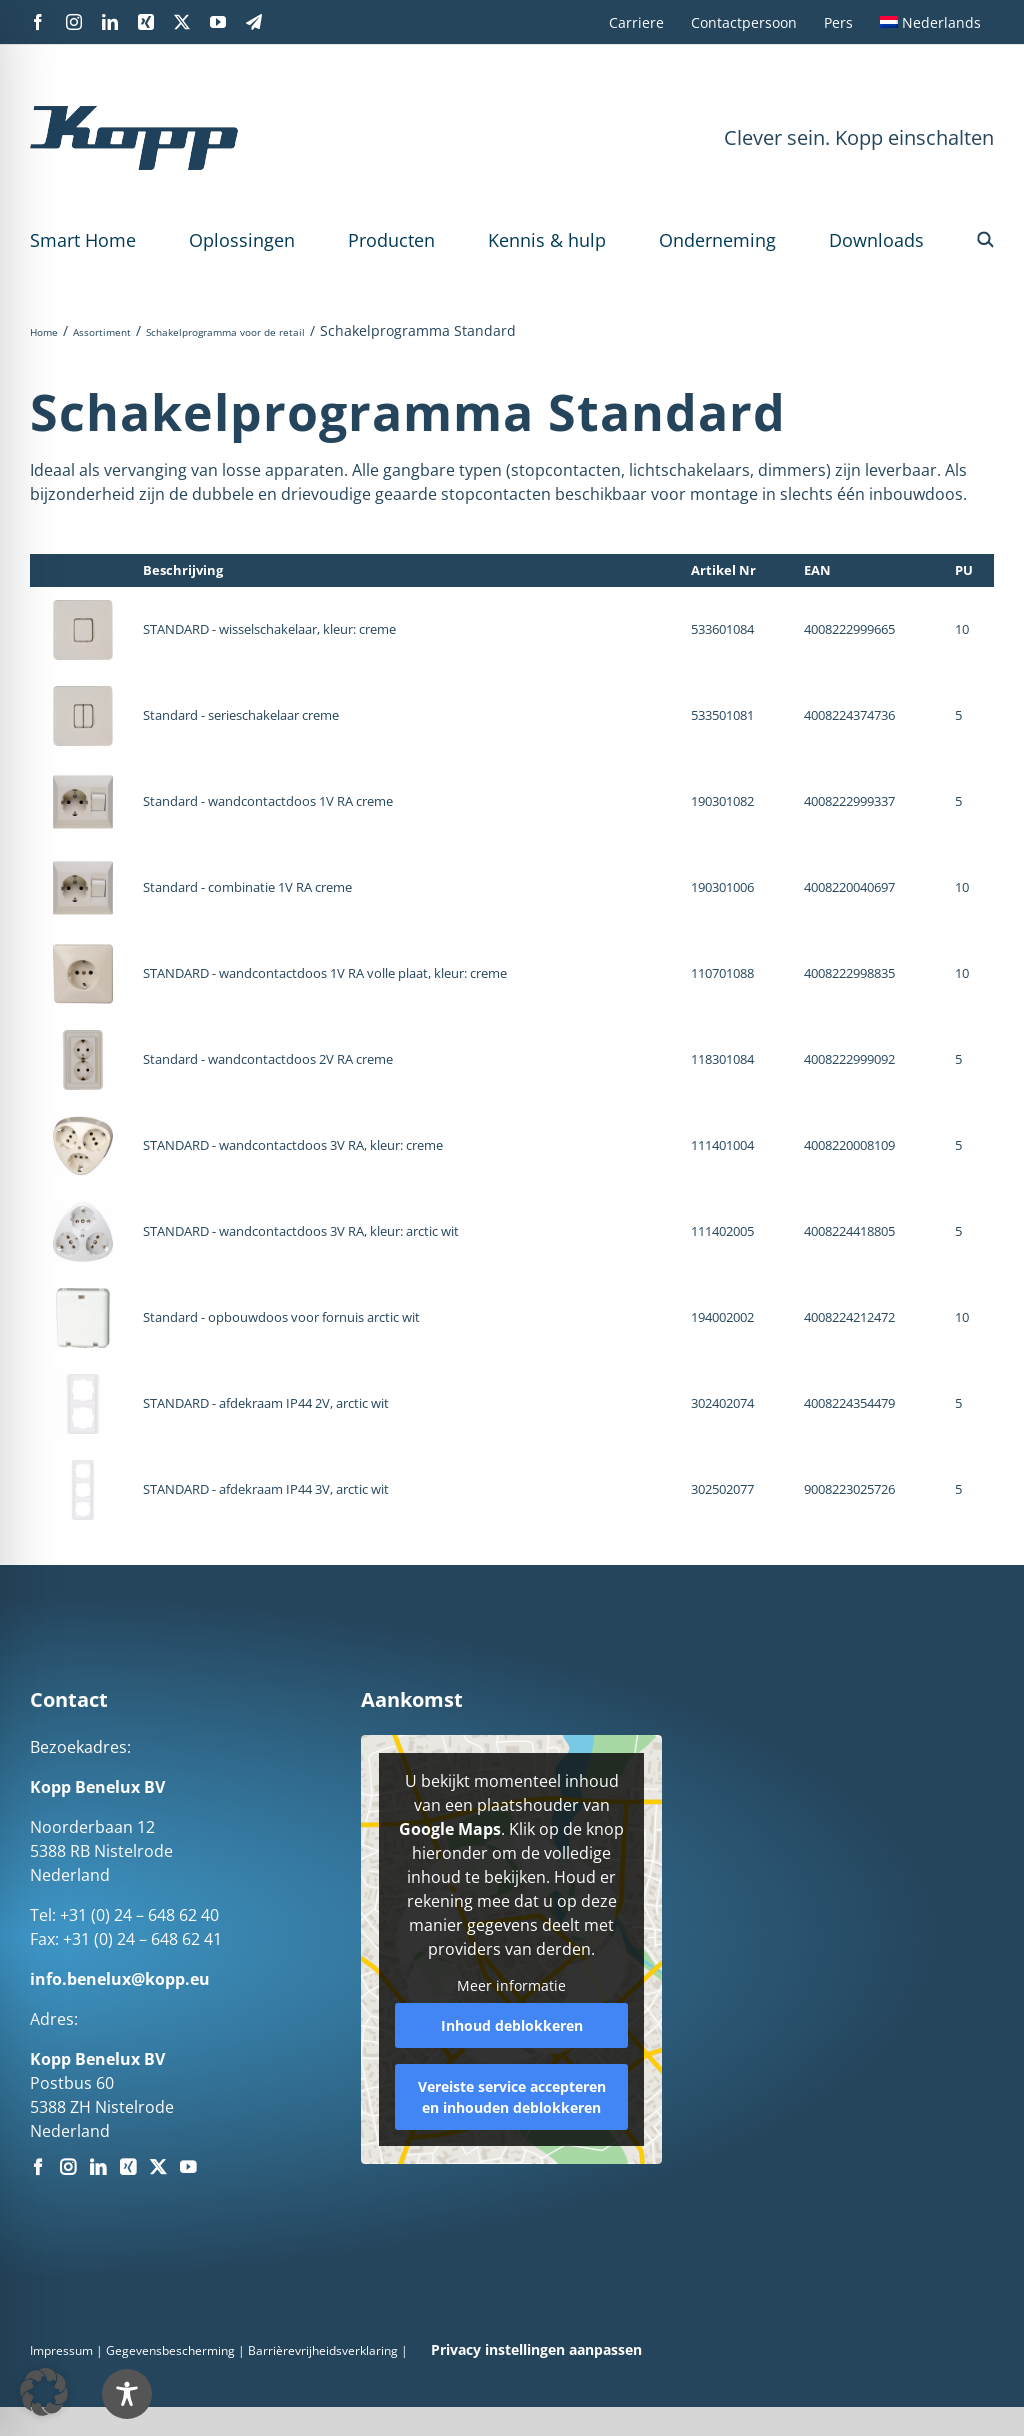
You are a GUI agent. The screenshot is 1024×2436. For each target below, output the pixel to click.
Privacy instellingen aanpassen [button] (536, 2349)
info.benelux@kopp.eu (120, 1979)
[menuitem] (930, 22)
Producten (391, 240)
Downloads (876, 240)
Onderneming (717, 240)
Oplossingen (242, 240)
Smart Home (83, 240)
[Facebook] (38, 2167)
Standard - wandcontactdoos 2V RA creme (268, 1059)
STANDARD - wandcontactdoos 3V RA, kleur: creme (293, 1145)
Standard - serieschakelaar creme (241, 715)
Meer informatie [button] (511, 1986)
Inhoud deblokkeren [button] (512, 2024)
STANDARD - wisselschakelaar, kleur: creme (269, 629)
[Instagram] (68, 2167)
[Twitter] (158, 2167)
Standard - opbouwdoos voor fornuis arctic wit (281, 1317)
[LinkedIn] (98, 2167)
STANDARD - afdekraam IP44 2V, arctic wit (266, 1403)
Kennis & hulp (547, 240)
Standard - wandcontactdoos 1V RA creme (268, 801)
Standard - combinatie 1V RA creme (247, 887)
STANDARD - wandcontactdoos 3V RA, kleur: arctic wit (301, 1231)
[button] (985, 240)
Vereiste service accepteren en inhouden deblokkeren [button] (512, 2096)
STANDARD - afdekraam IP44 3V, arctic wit (266, 1489)
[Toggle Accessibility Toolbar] (127, 2394)
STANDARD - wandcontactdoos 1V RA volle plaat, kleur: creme (325, 973)
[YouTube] (188, 2167)
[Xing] (128, 2167)
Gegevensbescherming (170, 2350)
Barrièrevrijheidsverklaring (323, 2350)
